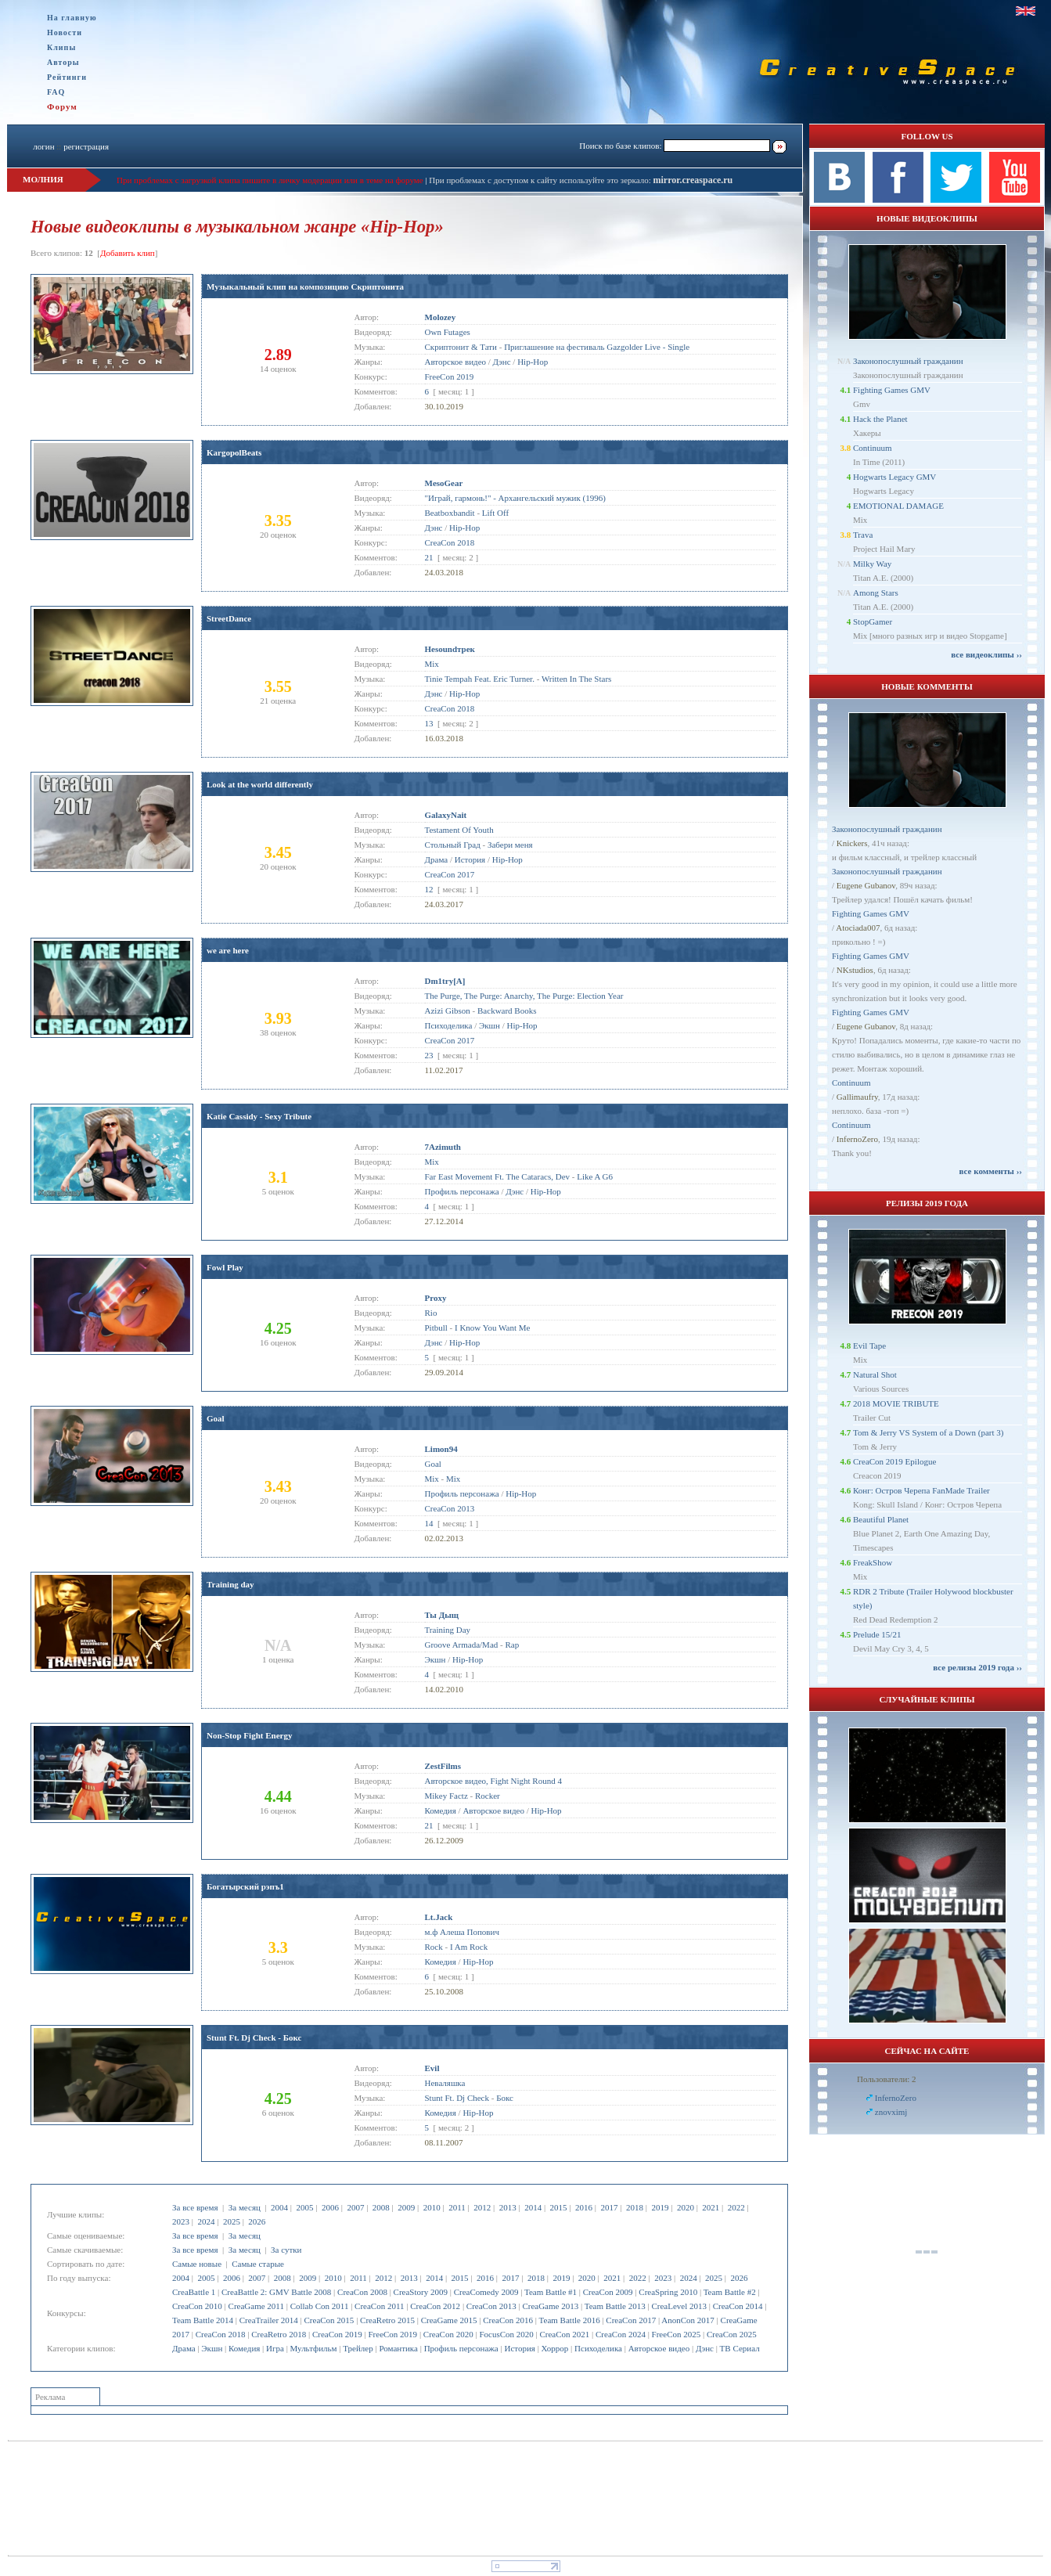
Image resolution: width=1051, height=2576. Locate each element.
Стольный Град (453, 844)
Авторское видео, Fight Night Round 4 (493, 1780)
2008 (381, 2207)
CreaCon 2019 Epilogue (894, 1461)
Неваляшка (445, 2083)
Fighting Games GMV (891, 390)
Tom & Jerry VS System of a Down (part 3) (928, 1432)
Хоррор (555, 2348)
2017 (609, 2207)
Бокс (504, 2097)
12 (429, 889)
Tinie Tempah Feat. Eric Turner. (479, 678)
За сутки (286, 2249)
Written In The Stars (576, 678)
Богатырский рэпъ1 (245, 1886)
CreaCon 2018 (221, 2334)
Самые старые (258, 2263)
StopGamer (872, 621)
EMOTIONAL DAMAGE (898, 505)
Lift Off (495, 512)
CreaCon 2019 (337, 2334)
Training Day (448, 1629)
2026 (256, 2221)
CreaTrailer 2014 (268, 2320)
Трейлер (358, 2348)
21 (429, 557)
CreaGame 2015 (449, 2320)
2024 (205, 2221)
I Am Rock (469, 1946)
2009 (406, 2207)
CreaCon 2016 (508, 2320)
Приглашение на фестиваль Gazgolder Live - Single (596, 346)
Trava (863, 534)
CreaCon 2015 (329, 2320)
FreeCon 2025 (676, 2334)
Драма (184, 2348)
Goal (216, 1418)
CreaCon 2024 (621, 2334)
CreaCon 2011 (379, 2306)
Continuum (872, 447)
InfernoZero (857, 1139)
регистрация (86, 146)
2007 (355, 2207)
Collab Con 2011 (319, 2306)
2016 (583, 2207)
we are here (228, 950)
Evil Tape (869, 1345)
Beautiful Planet (881, 1519)
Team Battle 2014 (202, 2320)
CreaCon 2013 (491, 2306)
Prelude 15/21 (877, 1634)
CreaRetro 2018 (278, 2334)
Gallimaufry (857, 1096)
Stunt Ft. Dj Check (457, 2097)
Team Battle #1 (550, 2292)
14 (429, 1523)
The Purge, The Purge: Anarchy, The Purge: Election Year (524, 995)
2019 (659, 2207)
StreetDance (229, 618)
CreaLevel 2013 (679, 2306)
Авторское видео (659, 2348)
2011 (457, 2207)
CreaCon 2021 (564, 2334)
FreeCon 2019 (392, 2334)
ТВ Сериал (740, 2348)
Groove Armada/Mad (462, 1644)
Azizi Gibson (447, 1010)
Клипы (61, 47)
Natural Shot (875, 1374)
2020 (685, 2207)
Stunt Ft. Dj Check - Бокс (254, 2037)
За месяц (245, 2207)
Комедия (244, 2348)
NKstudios (855, 970)
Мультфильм (313, 2348)
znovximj (891, 2112)
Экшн (211, 2348)
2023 (180, 2221)
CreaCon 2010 (197, 2306)
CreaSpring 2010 (668, 2292)
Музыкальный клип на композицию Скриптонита (305, 286)
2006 (330, 2207)
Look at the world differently (260, 784)
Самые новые (196, 2263)
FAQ (56, 92)
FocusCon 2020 (506, 2334)
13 (429, 723)
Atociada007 (858, 927)
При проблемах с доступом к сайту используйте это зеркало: (541, 180)
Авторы (63, 62)
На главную (72, 17)
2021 (710, 2207)
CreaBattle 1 (193, 2292)
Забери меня (510, 844)
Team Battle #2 (730, 2292)
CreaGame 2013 (550, 2306)
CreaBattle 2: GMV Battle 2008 (276, 2292)
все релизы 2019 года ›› (977, 1667)
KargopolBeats (234, 452)
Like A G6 (595, 1176)
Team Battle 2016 (569, 2320)
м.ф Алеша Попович (462, 1932)
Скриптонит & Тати (461, 346)
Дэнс (705, 2348)
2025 (231, 2221)
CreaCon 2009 (608, 2292)
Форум (62, 106)
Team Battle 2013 (615, 2306)
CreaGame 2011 (256, 2306)
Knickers (852, 843)
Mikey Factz (446, 1795)
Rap (512, 1644)
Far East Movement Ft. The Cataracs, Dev (497, 1176)
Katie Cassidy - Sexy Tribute (259, 1116)
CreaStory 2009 (421, 2292)
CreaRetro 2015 (387, 2320)
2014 (533, 2207)
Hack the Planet (880, 418)
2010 (432, 2207)
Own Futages (447, 332)
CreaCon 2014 (738, 2306)
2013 (508, 2207)
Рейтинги (67, 77)
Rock (434, 1946)
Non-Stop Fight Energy (249, 1735)
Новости (64, 32)
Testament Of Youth (459, 829)
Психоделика (598, 2348)
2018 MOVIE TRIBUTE (896, 1403)
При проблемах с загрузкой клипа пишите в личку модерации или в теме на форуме (270, 180)
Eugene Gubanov (866, 885)
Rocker (487, 1795)
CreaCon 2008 (362, 2292)
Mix (432, 663)
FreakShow (872, 1562)
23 (429, 1055)
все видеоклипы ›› (986, 654)
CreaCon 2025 (732, 2334)
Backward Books (506, 1010)
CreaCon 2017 (631, 2320)
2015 (558, 2207)
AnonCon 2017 (687, 2320)
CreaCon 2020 (448, 2334)
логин (43, 146)
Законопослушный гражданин (908, 361)
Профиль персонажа (461, 2348)
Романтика (398, 2348)
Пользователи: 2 (886, 2079)
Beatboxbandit (450, 512)
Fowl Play (225, 1267)
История (519, 2348)
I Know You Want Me (492, 1327)
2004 (279, 2207)
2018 (634, 2207)
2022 (736, 2207)
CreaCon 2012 (435, 2306)
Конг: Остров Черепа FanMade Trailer (921, 1490)
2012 (482, 2207)
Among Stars (875, 592)
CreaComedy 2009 (486, 2292)
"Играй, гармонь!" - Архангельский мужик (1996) (515, 498)
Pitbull (436, 1327)
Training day (230, 1584)
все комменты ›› (990, 1171)
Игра (275, 2348)
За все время (195, 2207)
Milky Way (872, 563)
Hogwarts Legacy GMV (894, 476)
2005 (304, 2207)
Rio (431, 1312)
